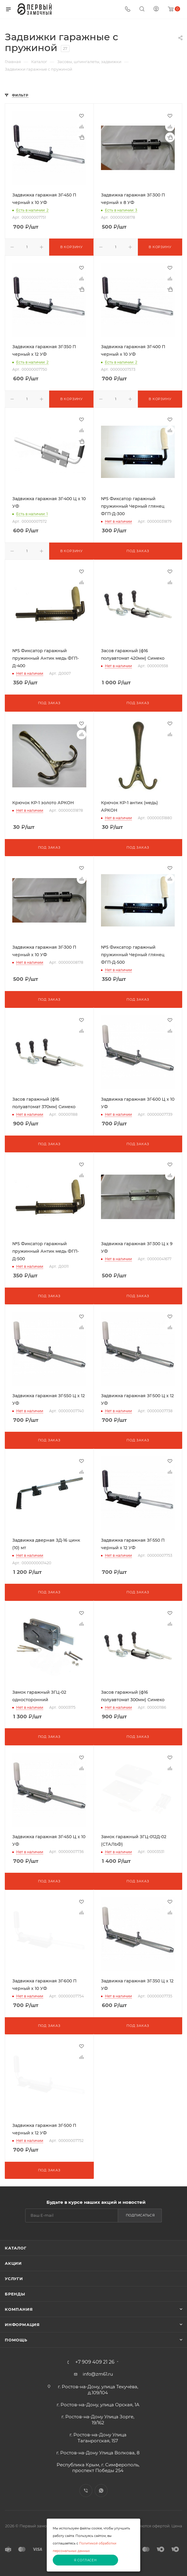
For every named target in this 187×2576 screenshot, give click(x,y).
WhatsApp (101, 2490)
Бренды (15, 2294)
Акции (13, 2263)
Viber (85, 2490)
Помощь (16, 2339)
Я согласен (85, 2560)
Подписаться (140, 2215)
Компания (19, 2309)
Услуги (14, 2278)
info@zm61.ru (98, 2374)
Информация (22, 2324)
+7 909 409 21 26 (94, 2362)
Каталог (16, 2248)
